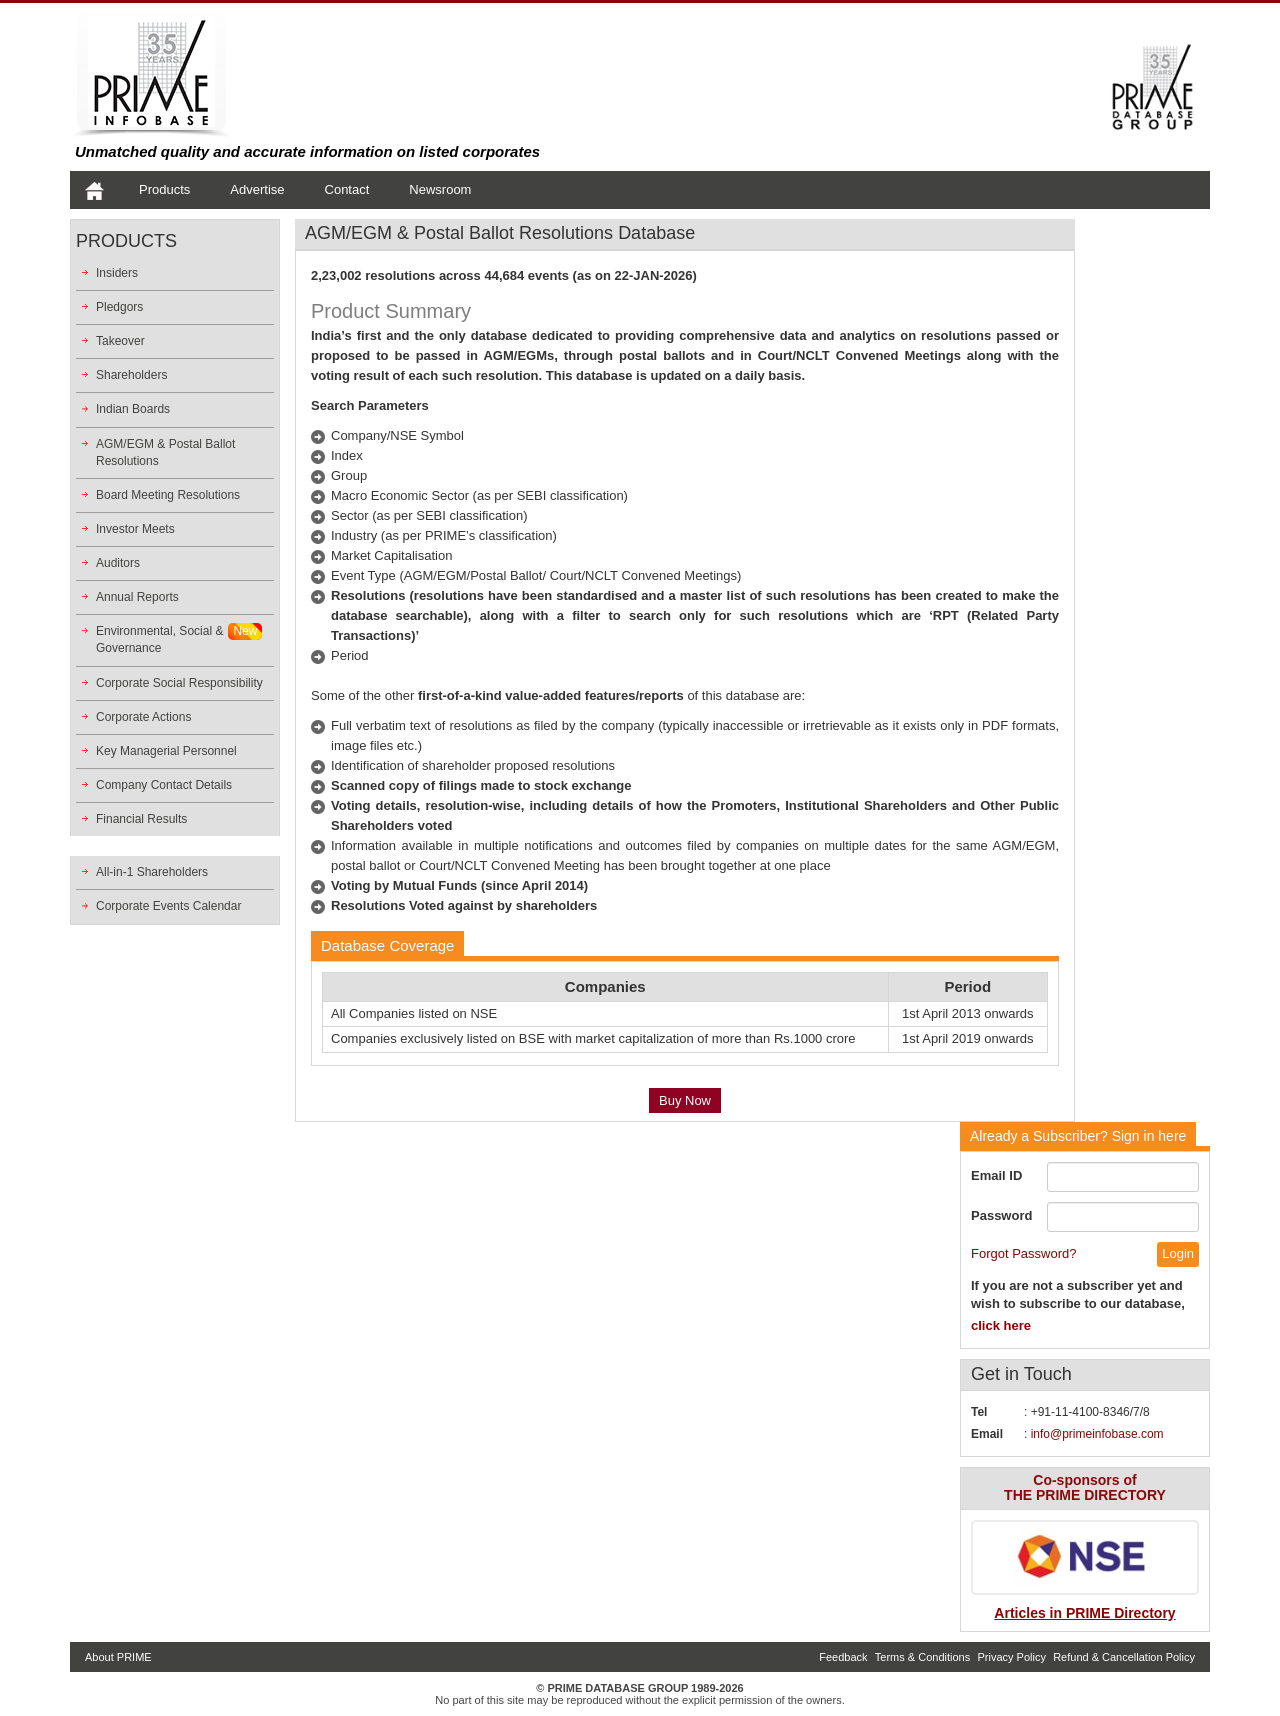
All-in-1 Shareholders (152, 872)
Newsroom (440, 189)
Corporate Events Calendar (168, 906)
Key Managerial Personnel (166, 751)
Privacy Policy (1011, 1657)
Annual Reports (137, 597)
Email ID (996, 1175)
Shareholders (131, 375)
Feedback (843, 1657)
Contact (347, 189)
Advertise (257, 189)
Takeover (120, 341)
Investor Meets (135, 529)
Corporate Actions (143, 717)
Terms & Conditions (922, 1657)
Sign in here (1078, 1136)
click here (1001, 1325)
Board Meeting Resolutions (168, 495)
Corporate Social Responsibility (179, 683)
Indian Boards (133, 409)
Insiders (117, 273)
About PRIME (118, 1657)
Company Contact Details (164, 785)
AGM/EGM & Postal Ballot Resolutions (165, 452)
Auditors (118, 563)
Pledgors (119, 307)
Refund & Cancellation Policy (1124, 1657)
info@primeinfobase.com (1097, 1434)
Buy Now (685, 1100)
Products (164, 189)
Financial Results (141, 819)
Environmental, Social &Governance (159, 639)
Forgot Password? (1024, 1253)
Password (1001, 1215)
